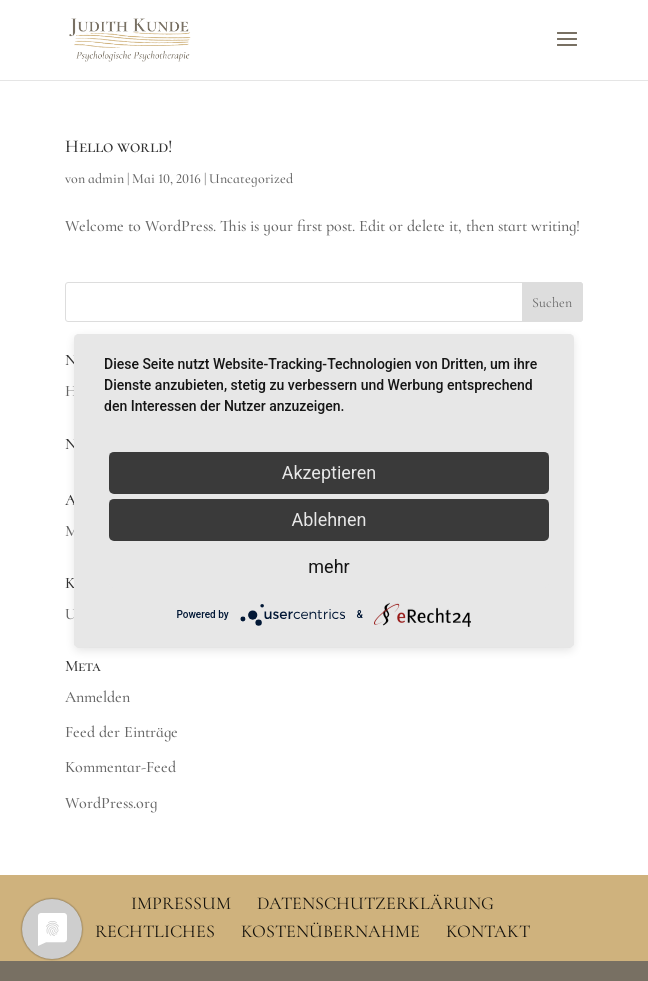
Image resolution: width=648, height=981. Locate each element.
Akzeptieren (329, 471)
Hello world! (119, 146)
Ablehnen (328, 518)
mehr (328, 565)
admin (106, 178)
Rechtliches (155, 931)
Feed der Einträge (121, 732)
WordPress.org (111, 803)
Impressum (181, 903)
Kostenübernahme (330, 931)
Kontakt (488, 931)
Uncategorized (251, 178)
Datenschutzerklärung (375, 903)
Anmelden (97, 697)
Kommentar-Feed (120, 767)
